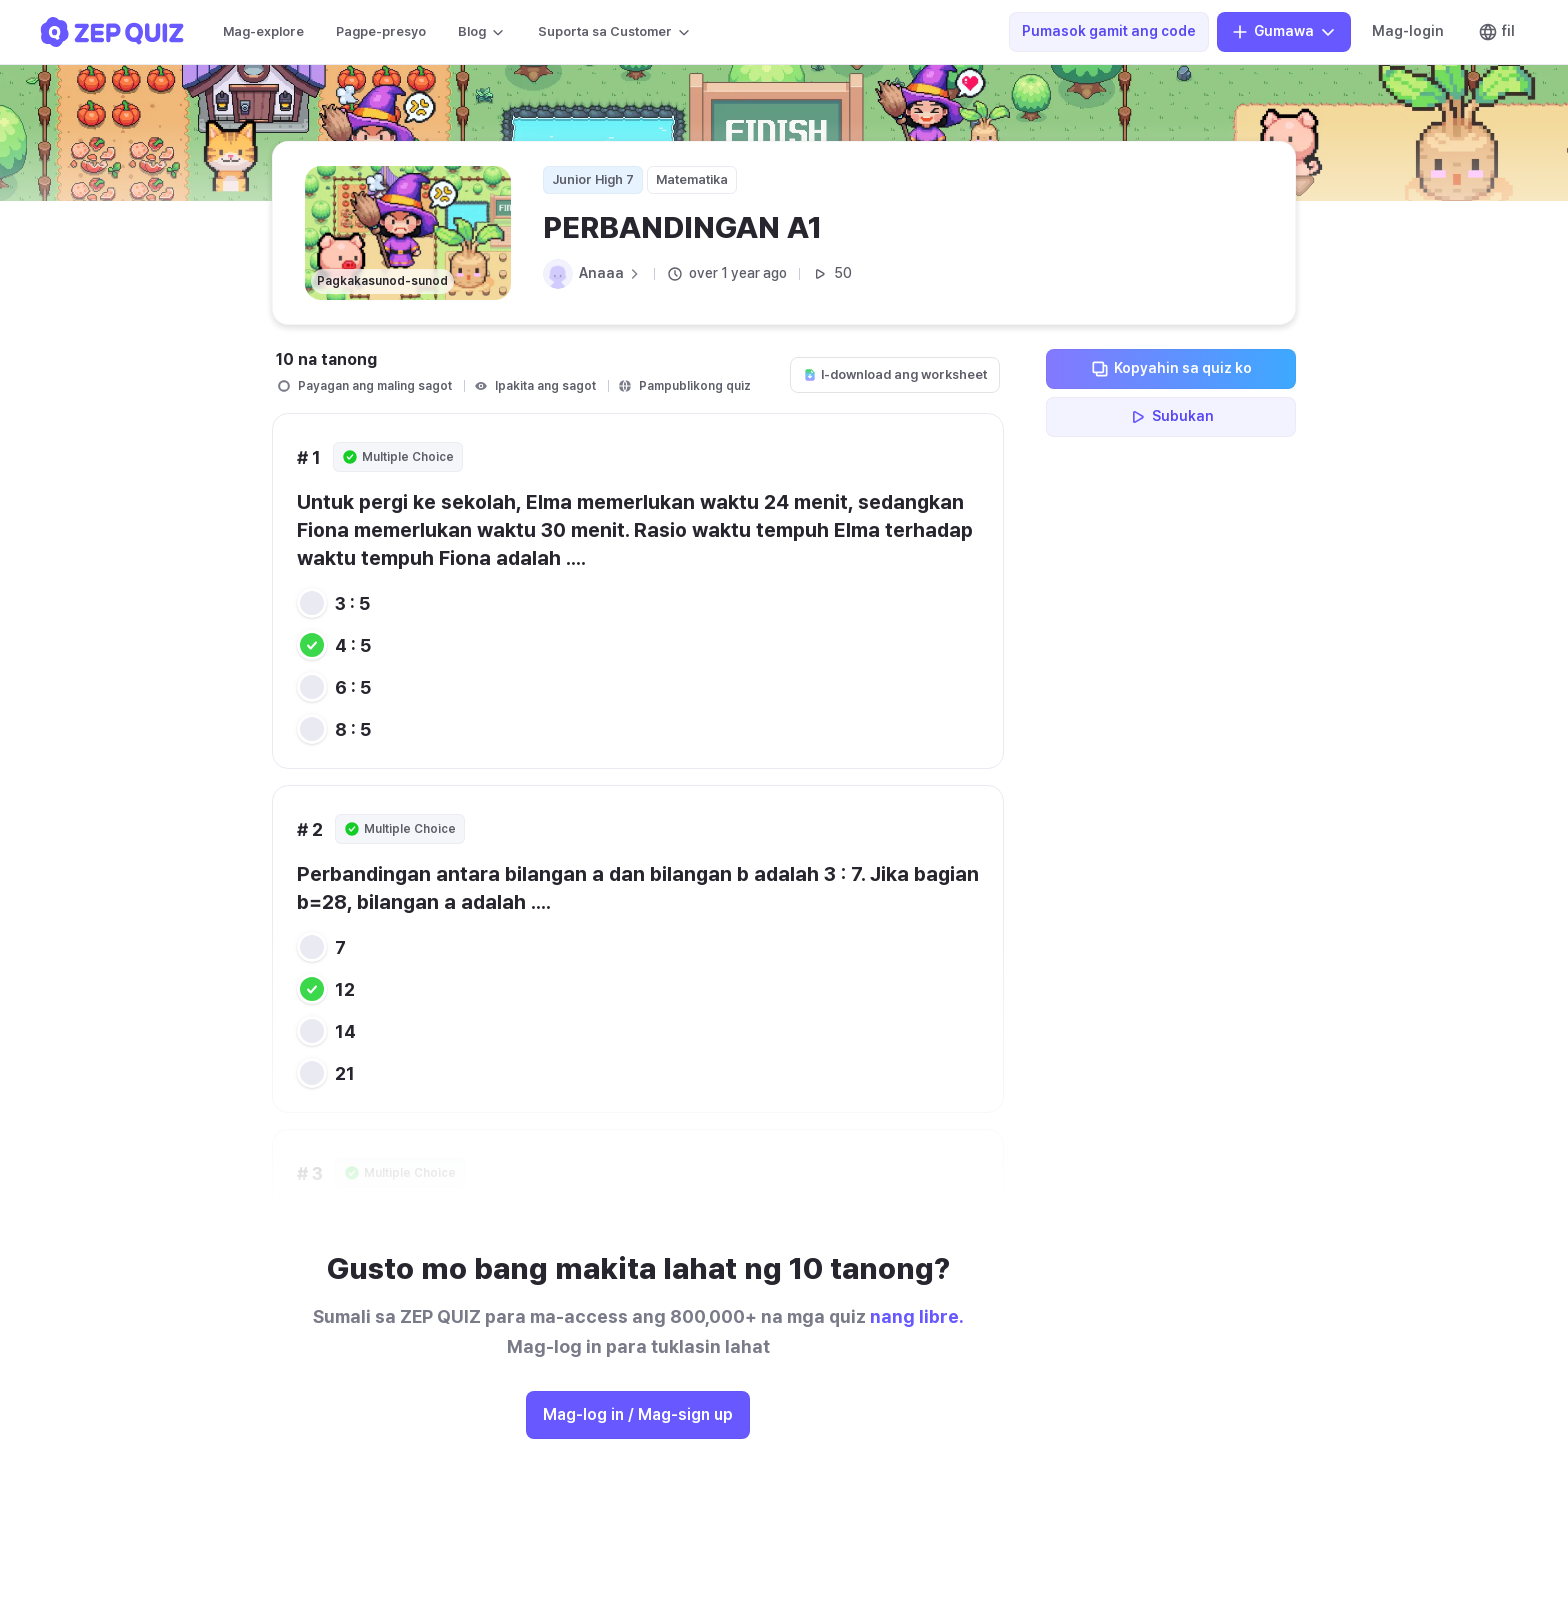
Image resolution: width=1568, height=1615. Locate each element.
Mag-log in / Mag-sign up (638, 1414)
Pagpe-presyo (381, 31)
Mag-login (1408, 31)
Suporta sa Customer (615, 32)
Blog (482, 32)
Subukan (1171, 417)
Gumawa (1284, 32)
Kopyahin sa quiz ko (1171, 369)
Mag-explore (263, 31)
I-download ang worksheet (895, 374)
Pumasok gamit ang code (1109, 31)
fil (1496, 32)
